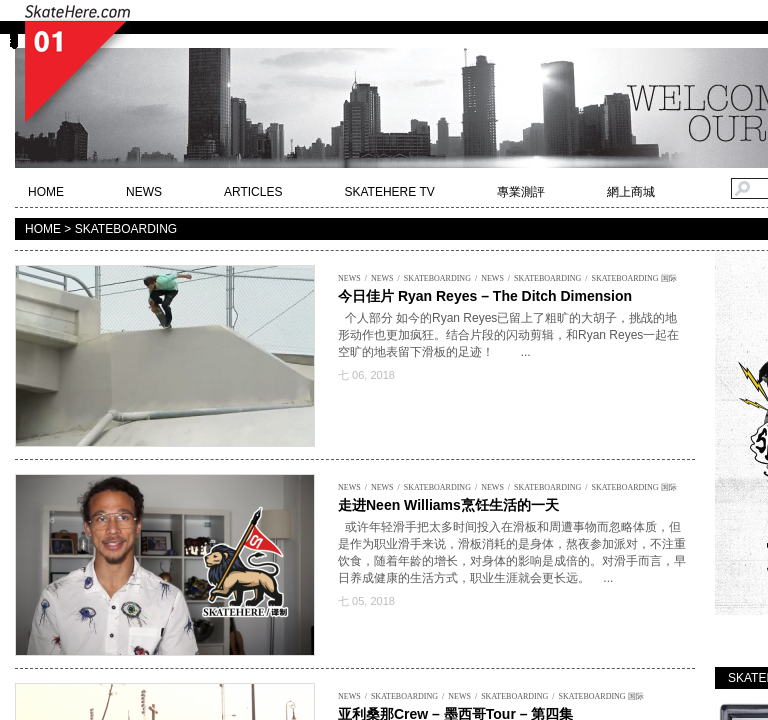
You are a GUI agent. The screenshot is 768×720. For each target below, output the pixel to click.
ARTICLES (253, 192)
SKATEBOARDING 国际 (633, 278)
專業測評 (521, 192)
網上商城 (631, 192)
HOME (46, 192)
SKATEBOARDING (437, 278)
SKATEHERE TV (389, 192)
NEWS (144, 192)
